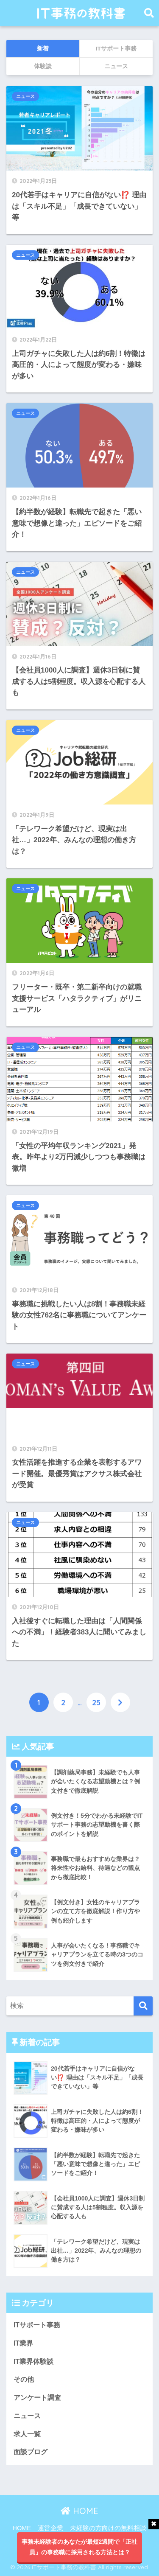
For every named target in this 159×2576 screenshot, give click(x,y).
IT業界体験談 (33, 2361)
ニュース (25, 96)
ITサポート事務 (37, 2325)
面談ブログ (30, 2451)
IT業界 (23, 2343)
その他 (24, 2379)
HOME (79, 2511)
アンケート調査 (37, 2397)
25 (96, 1702)
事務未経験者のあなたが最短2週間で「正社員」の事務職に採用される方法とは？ (80, 2547)
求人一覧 (27, 2434)
